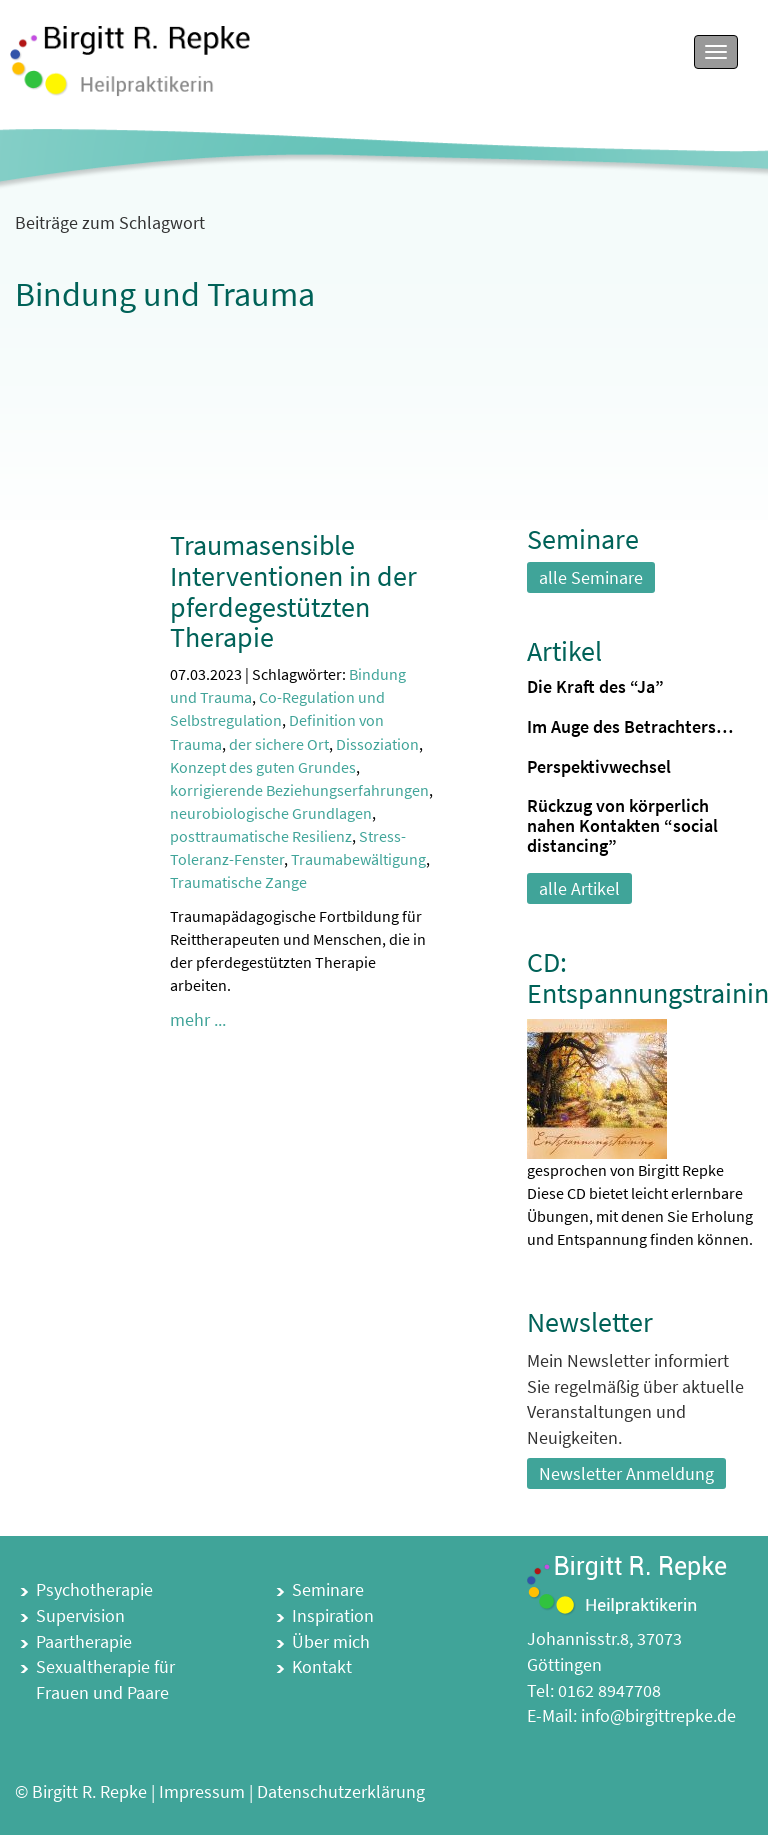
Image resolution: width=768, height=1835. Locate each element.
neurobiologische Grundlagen (271, 813)
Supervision (80, 1615)
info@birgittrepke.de (658, 1715)
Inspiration (333, 1615)
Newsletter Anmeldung (626, 1473)
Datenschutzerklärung (341, 1791)
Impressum (202, 1791)
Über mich (331, 1641)
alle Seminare (591, 577)
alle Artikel (579, 888)
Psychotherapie (94, 1589)
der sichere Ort (279, 744)
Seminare (328, 1589)
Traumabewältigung (358, 859)
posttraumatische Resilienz (261, 836)
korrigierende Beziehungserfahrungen (299, 790)
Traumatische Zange (238, 882)
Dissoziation (377, 744)
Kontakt (322, 1666)
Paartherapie (84, 1641)
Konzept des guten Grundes (263, 767)
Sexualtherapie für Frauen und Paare (105, 1679)
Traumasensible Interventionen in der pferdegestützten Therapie (293, 591)
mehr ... (198, 1019)
